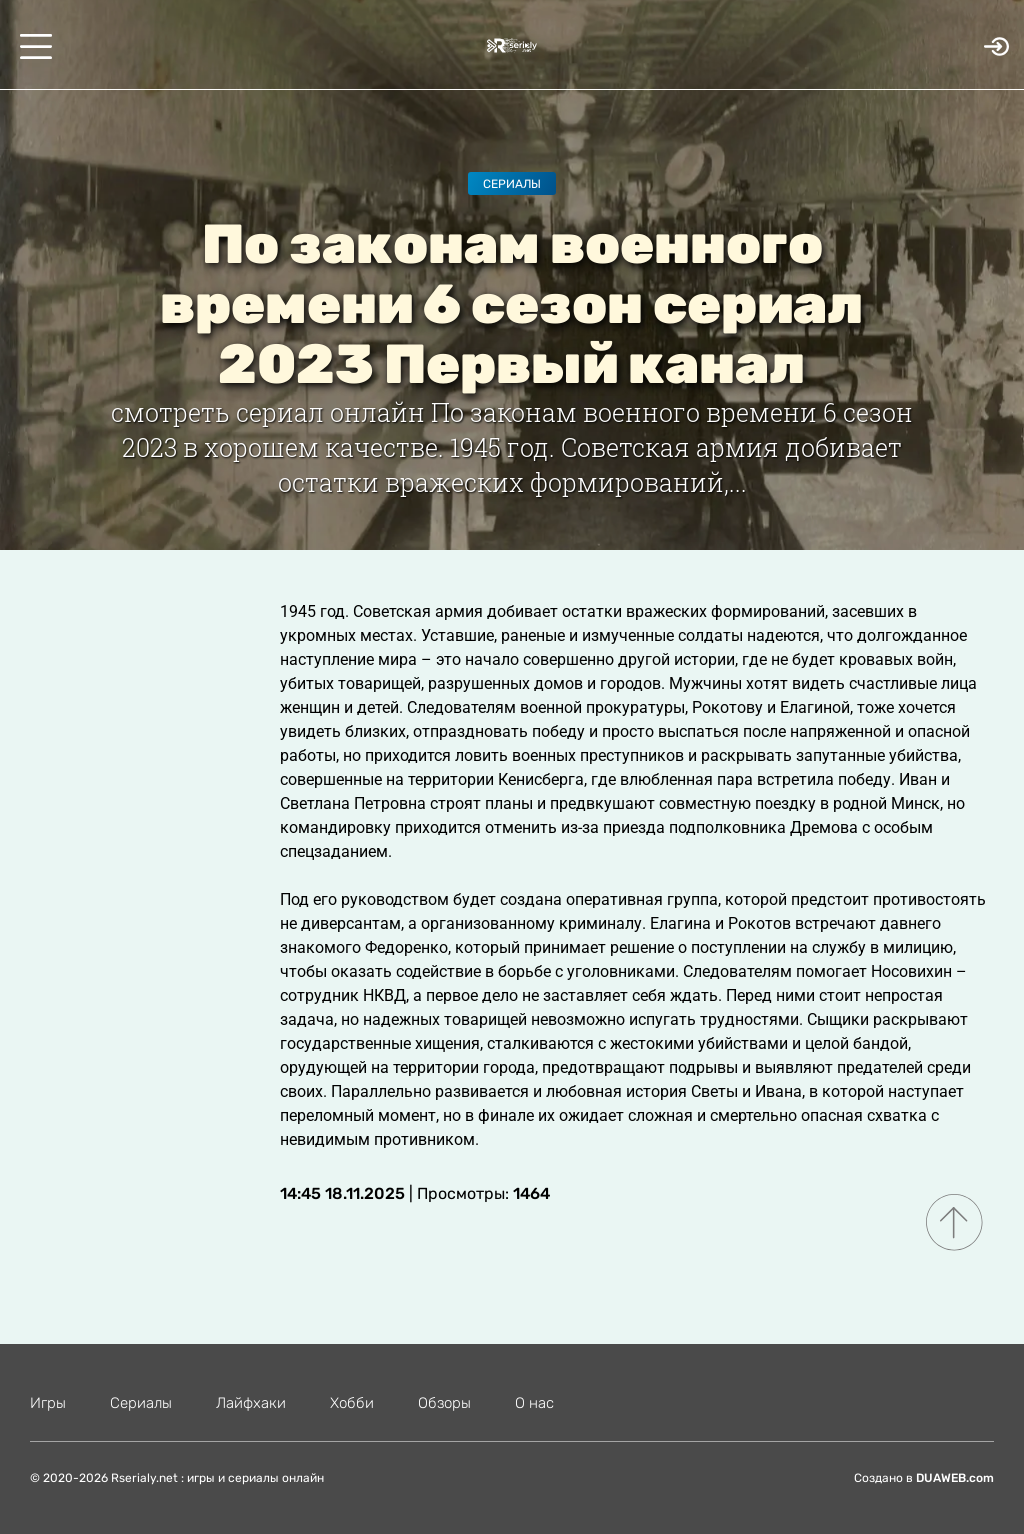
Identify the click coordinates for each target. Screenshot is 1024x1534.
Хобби (352, 1403)
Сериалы (512, 184)
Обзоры (444, 1403)
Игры (48, 1403)
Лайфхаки (251, 1403)
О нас (534, 1403)
